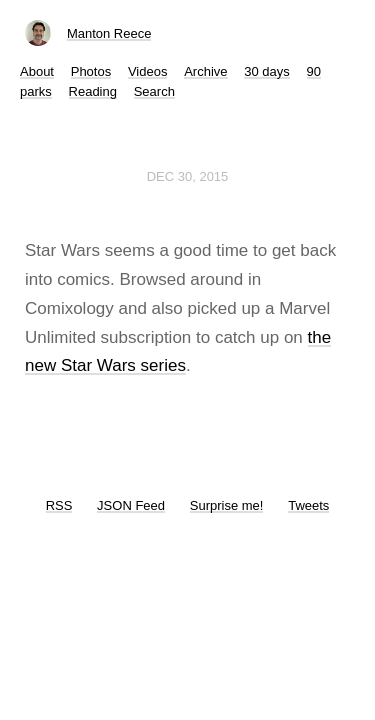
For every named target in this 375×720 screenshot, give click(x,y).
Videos (148, 71)
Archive (205, 71)
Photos (91, 71)
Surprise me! (227, 505)
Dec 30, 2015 (188, 176)
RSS (59, 505)
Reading (93, 91)
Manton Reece (109, 33)
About (37, 71)
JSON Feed (131, 505)
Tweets (308, 505)
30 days (267, 71)
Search (154, 91)
